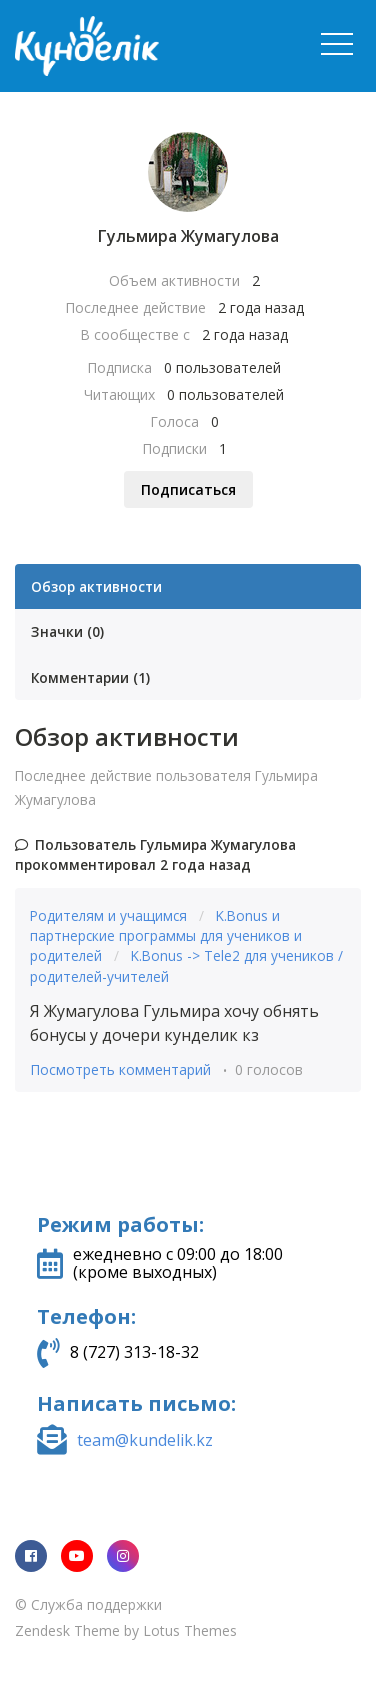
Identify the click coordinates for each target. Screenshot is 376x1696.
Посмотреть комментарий (120, 1069)
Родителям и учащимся (110, 915)
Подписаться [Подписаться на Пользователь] (188, 489)
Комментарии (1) (90, 677)
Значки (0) (67, 631)
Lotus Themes (190, 1630)
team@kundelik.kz (145, 1440)
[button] (337, 44)
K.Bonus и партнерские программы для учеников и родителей (166, 936)
